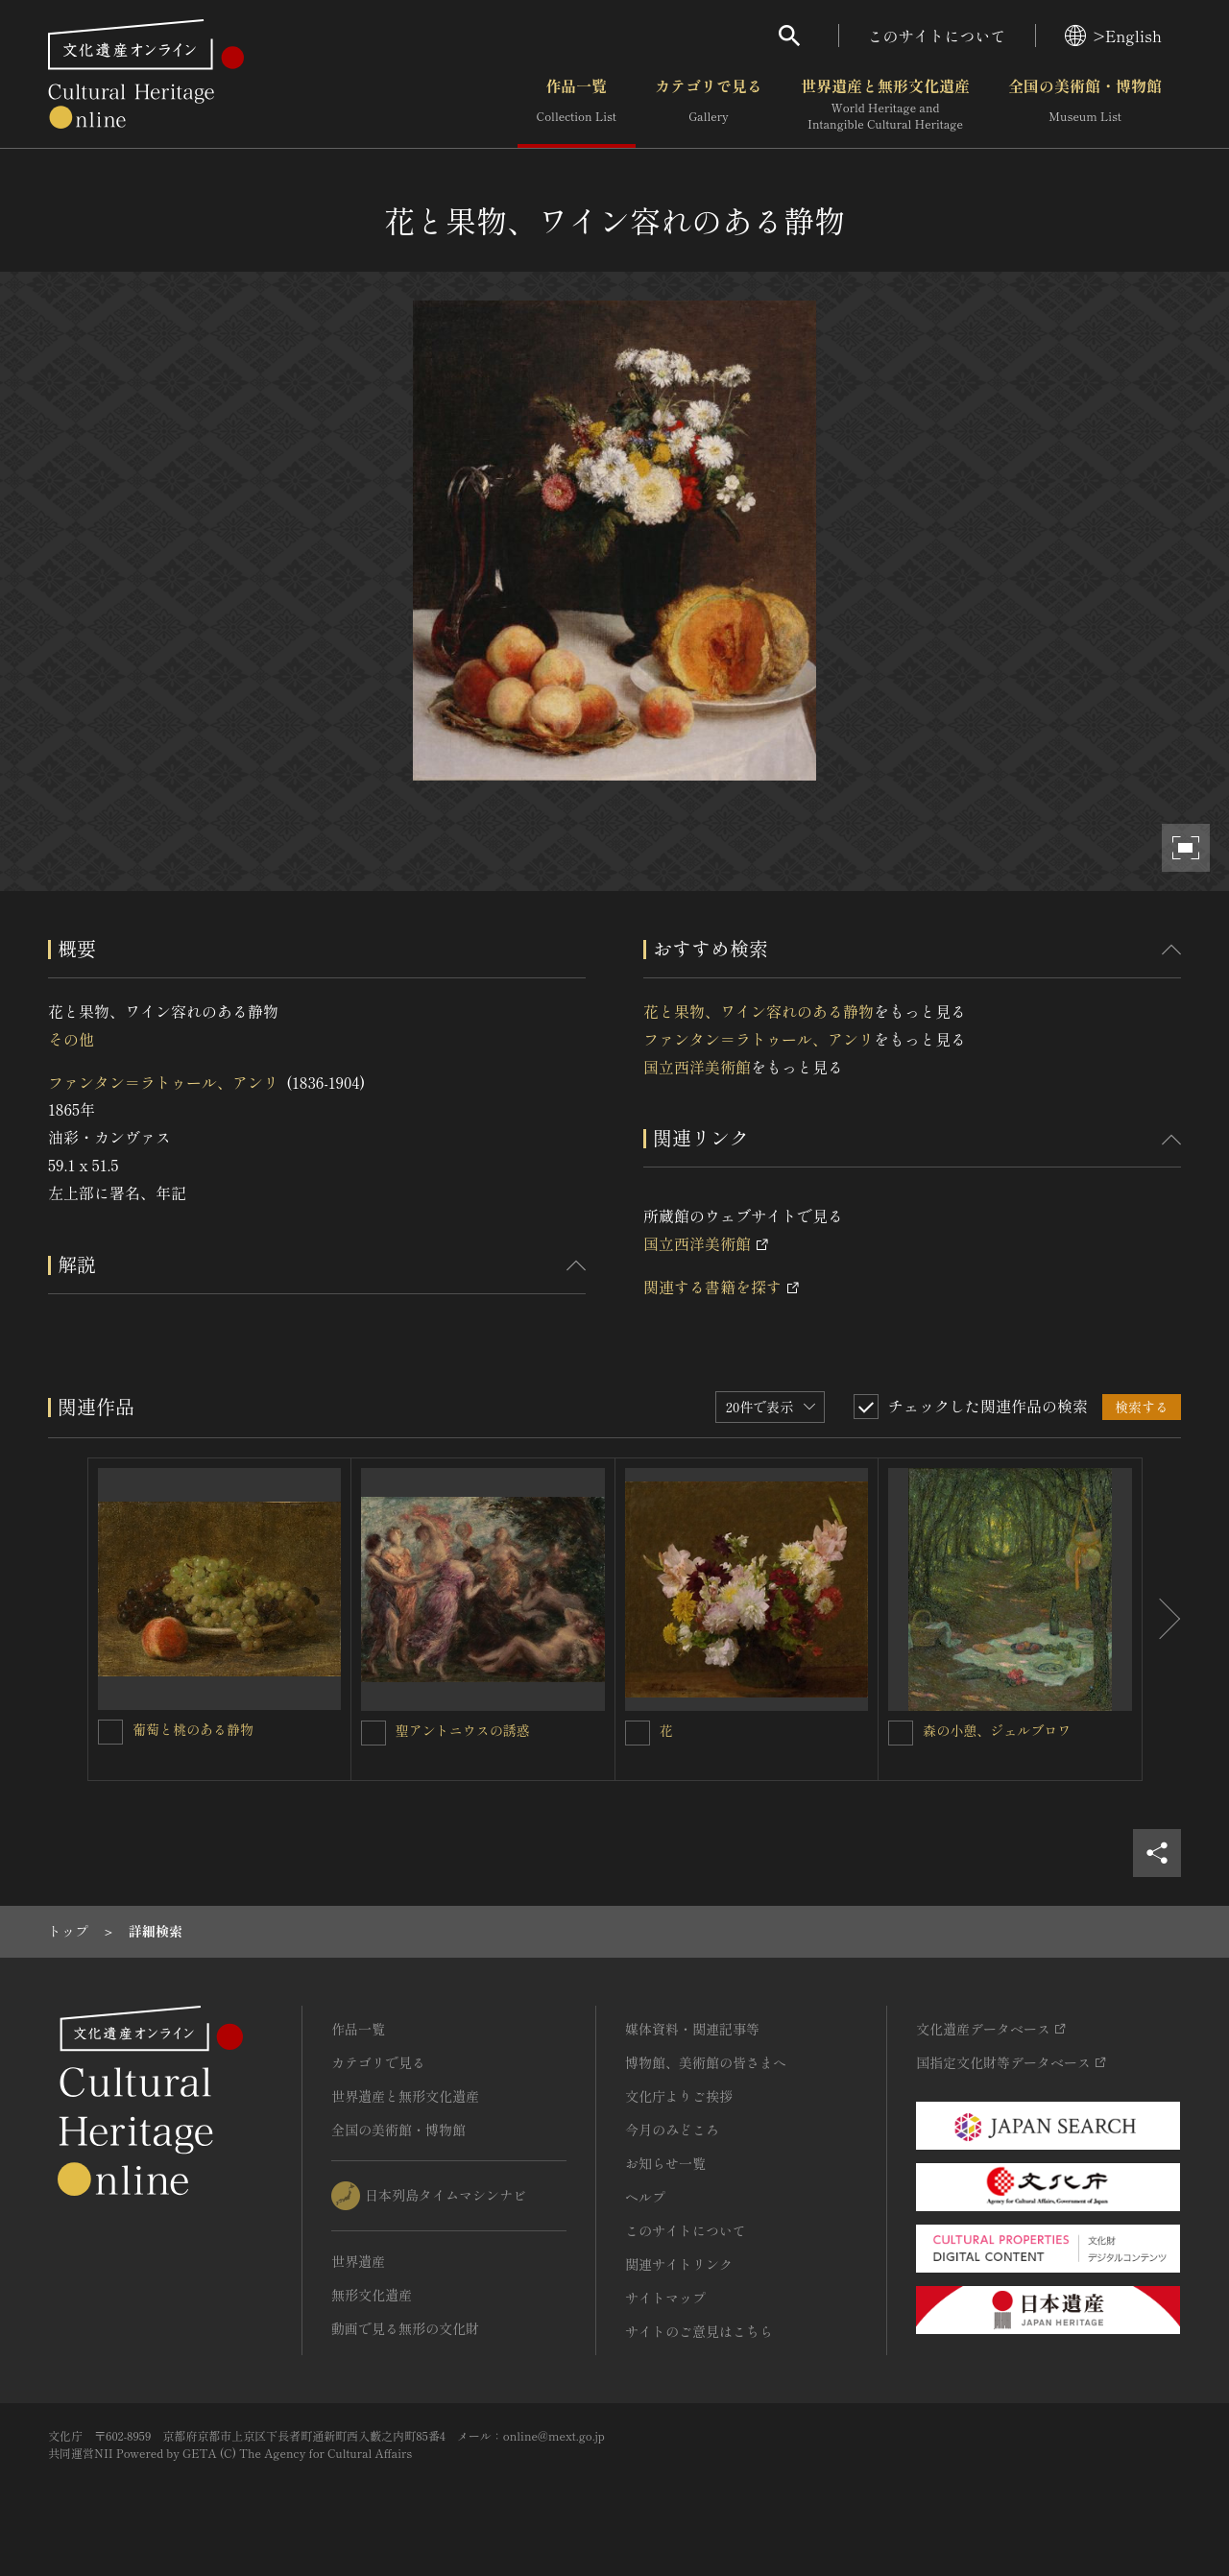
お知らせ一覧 (665, 2163)
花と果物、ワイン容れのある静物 (758, 1011)
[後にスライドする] (1162, 1619)
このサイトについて (937, 35)
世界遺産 (358, 2261)
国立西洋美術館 (697, 1066)
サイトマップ (665, 2297)
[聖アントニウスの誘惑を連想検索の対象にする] (373, 1733)
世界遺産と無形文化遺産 (885, 104)
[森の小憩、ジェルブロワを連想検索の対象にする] (900, 1733)
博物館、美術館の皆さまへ (705, 2062)
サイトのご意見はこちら (699, 2331)
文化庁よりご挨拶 (679, 2096)
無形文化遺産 (371, 2294)
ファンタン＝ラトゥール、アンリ (163, 1082)
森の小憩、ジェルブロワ (997, 1730)
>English (1113, 35)
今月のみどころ (672, 2129)
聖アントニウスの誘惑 (463, 1730)
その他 (71, 1038)
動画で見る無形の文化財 (405, 2328)
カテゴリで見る (708, 104)
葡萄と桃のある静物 (193, 1729)
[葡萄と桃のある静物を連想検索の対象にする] (110, 1732)
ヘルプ (645, 2196)
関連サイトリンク (679, 2264)
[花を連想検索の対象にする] (637, 1733)
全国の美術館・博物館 (1085, 104)
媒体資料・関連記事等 (692, 2028)
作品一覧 (576, 104)
